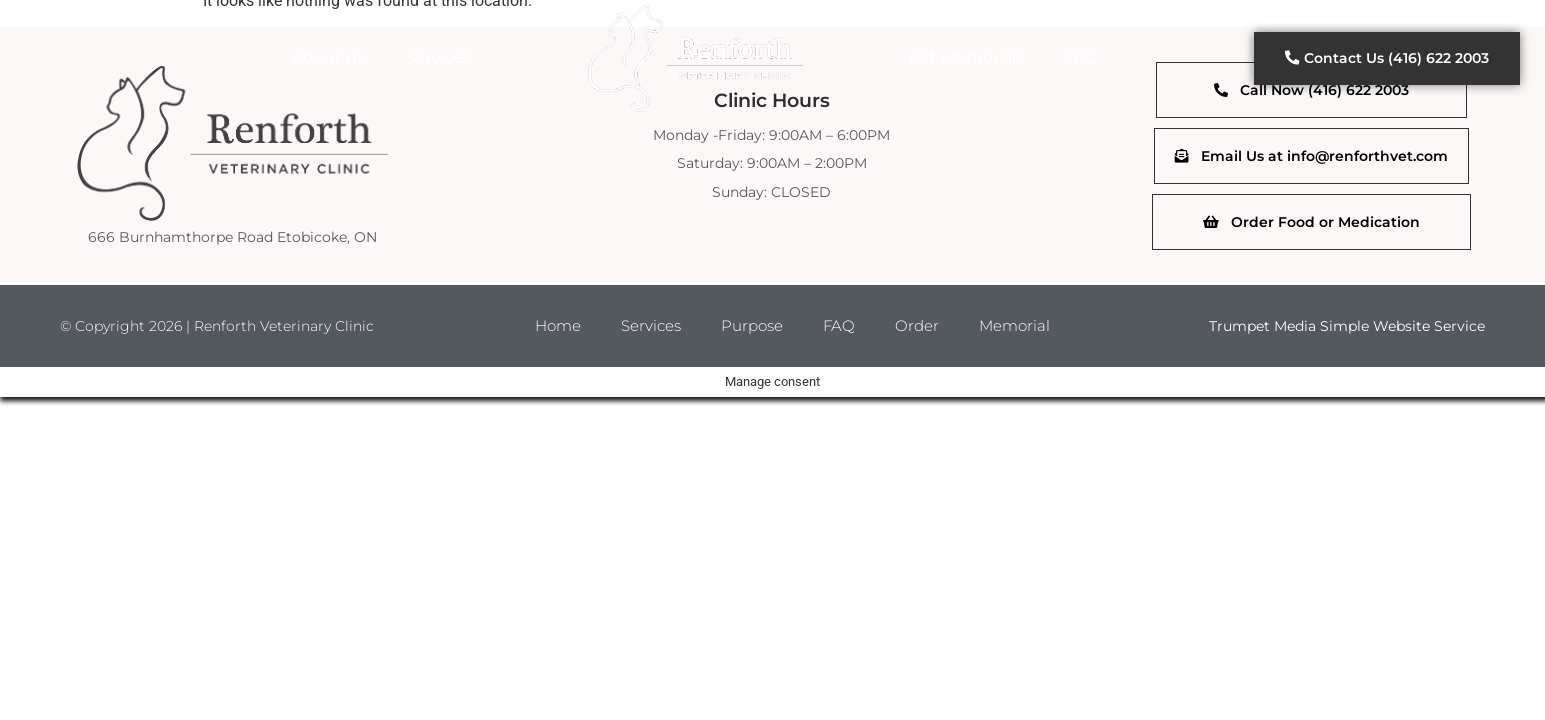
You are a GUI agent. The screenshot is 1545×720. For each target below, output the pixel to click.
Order (922, 327)
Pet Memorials (966, 57)
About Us (328, 57)
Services (439, 57)
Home (549, 327)
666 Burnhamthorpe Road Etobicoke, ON (232, 237)
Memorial (1022, 327)
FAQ (1080, 57)
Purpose (752, 327)
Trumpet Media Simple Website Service (1347, 328)
